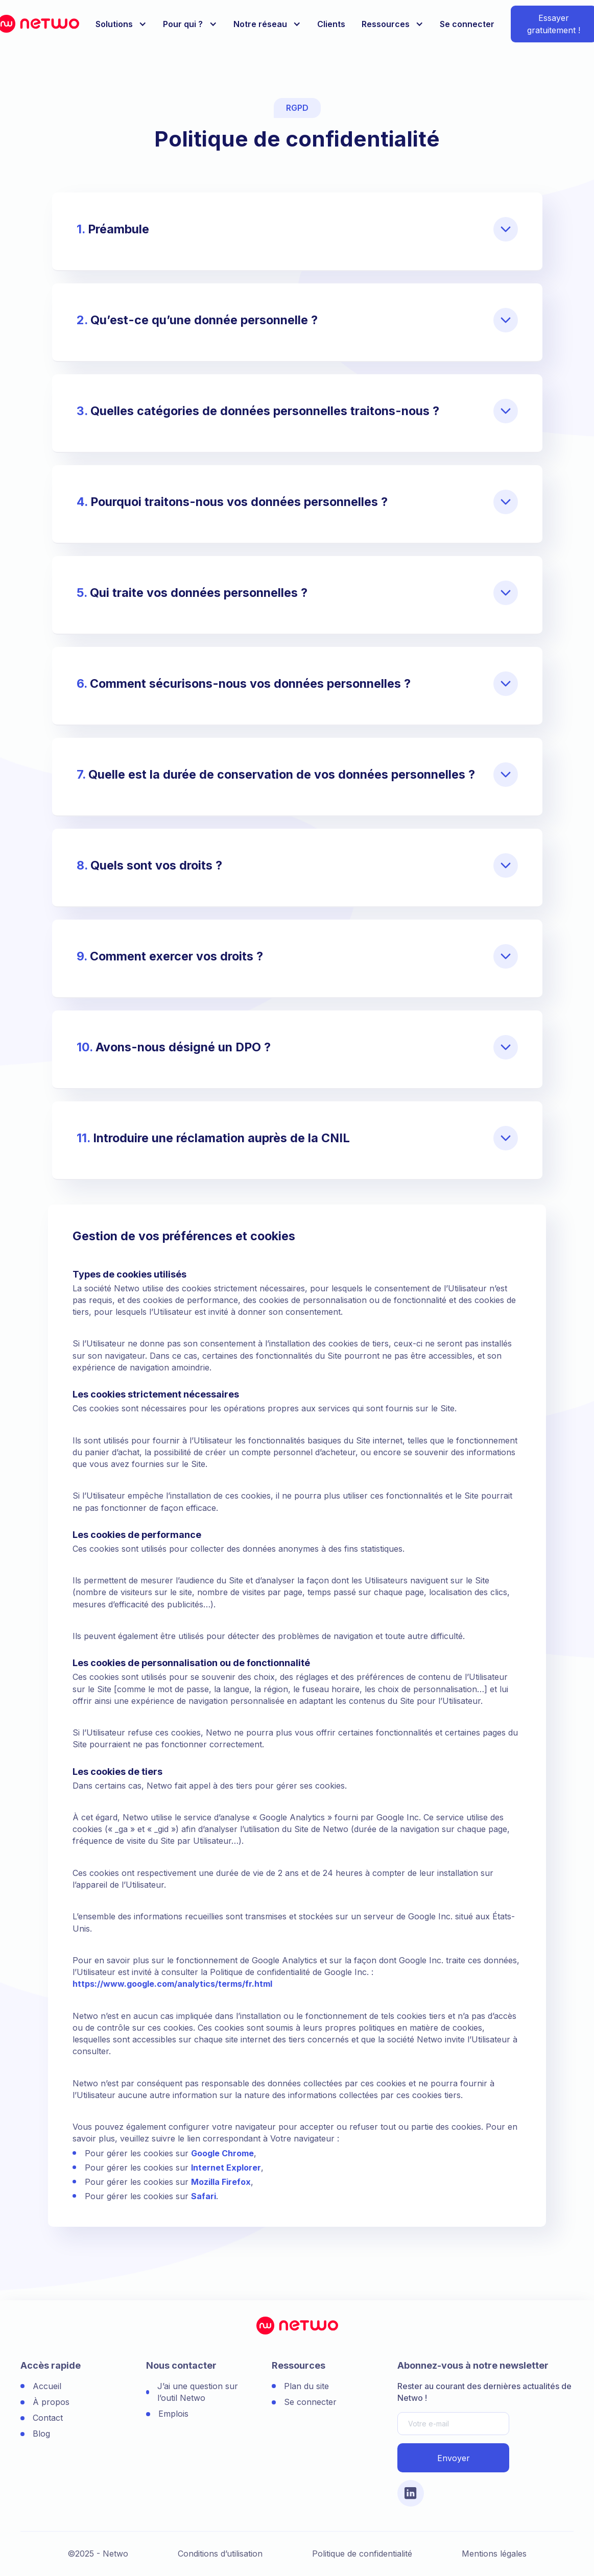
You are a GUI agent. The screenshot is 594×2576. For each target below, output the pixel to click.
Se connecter (467, 24)
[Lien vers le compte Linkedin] (410, 2493)
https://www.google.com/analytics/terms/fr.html (172, 1984)
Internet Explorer (226, 2167)
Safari (203, 2196)
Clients (331, 24)
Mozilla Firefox (221, 2182)
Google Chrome (222, 2153)
